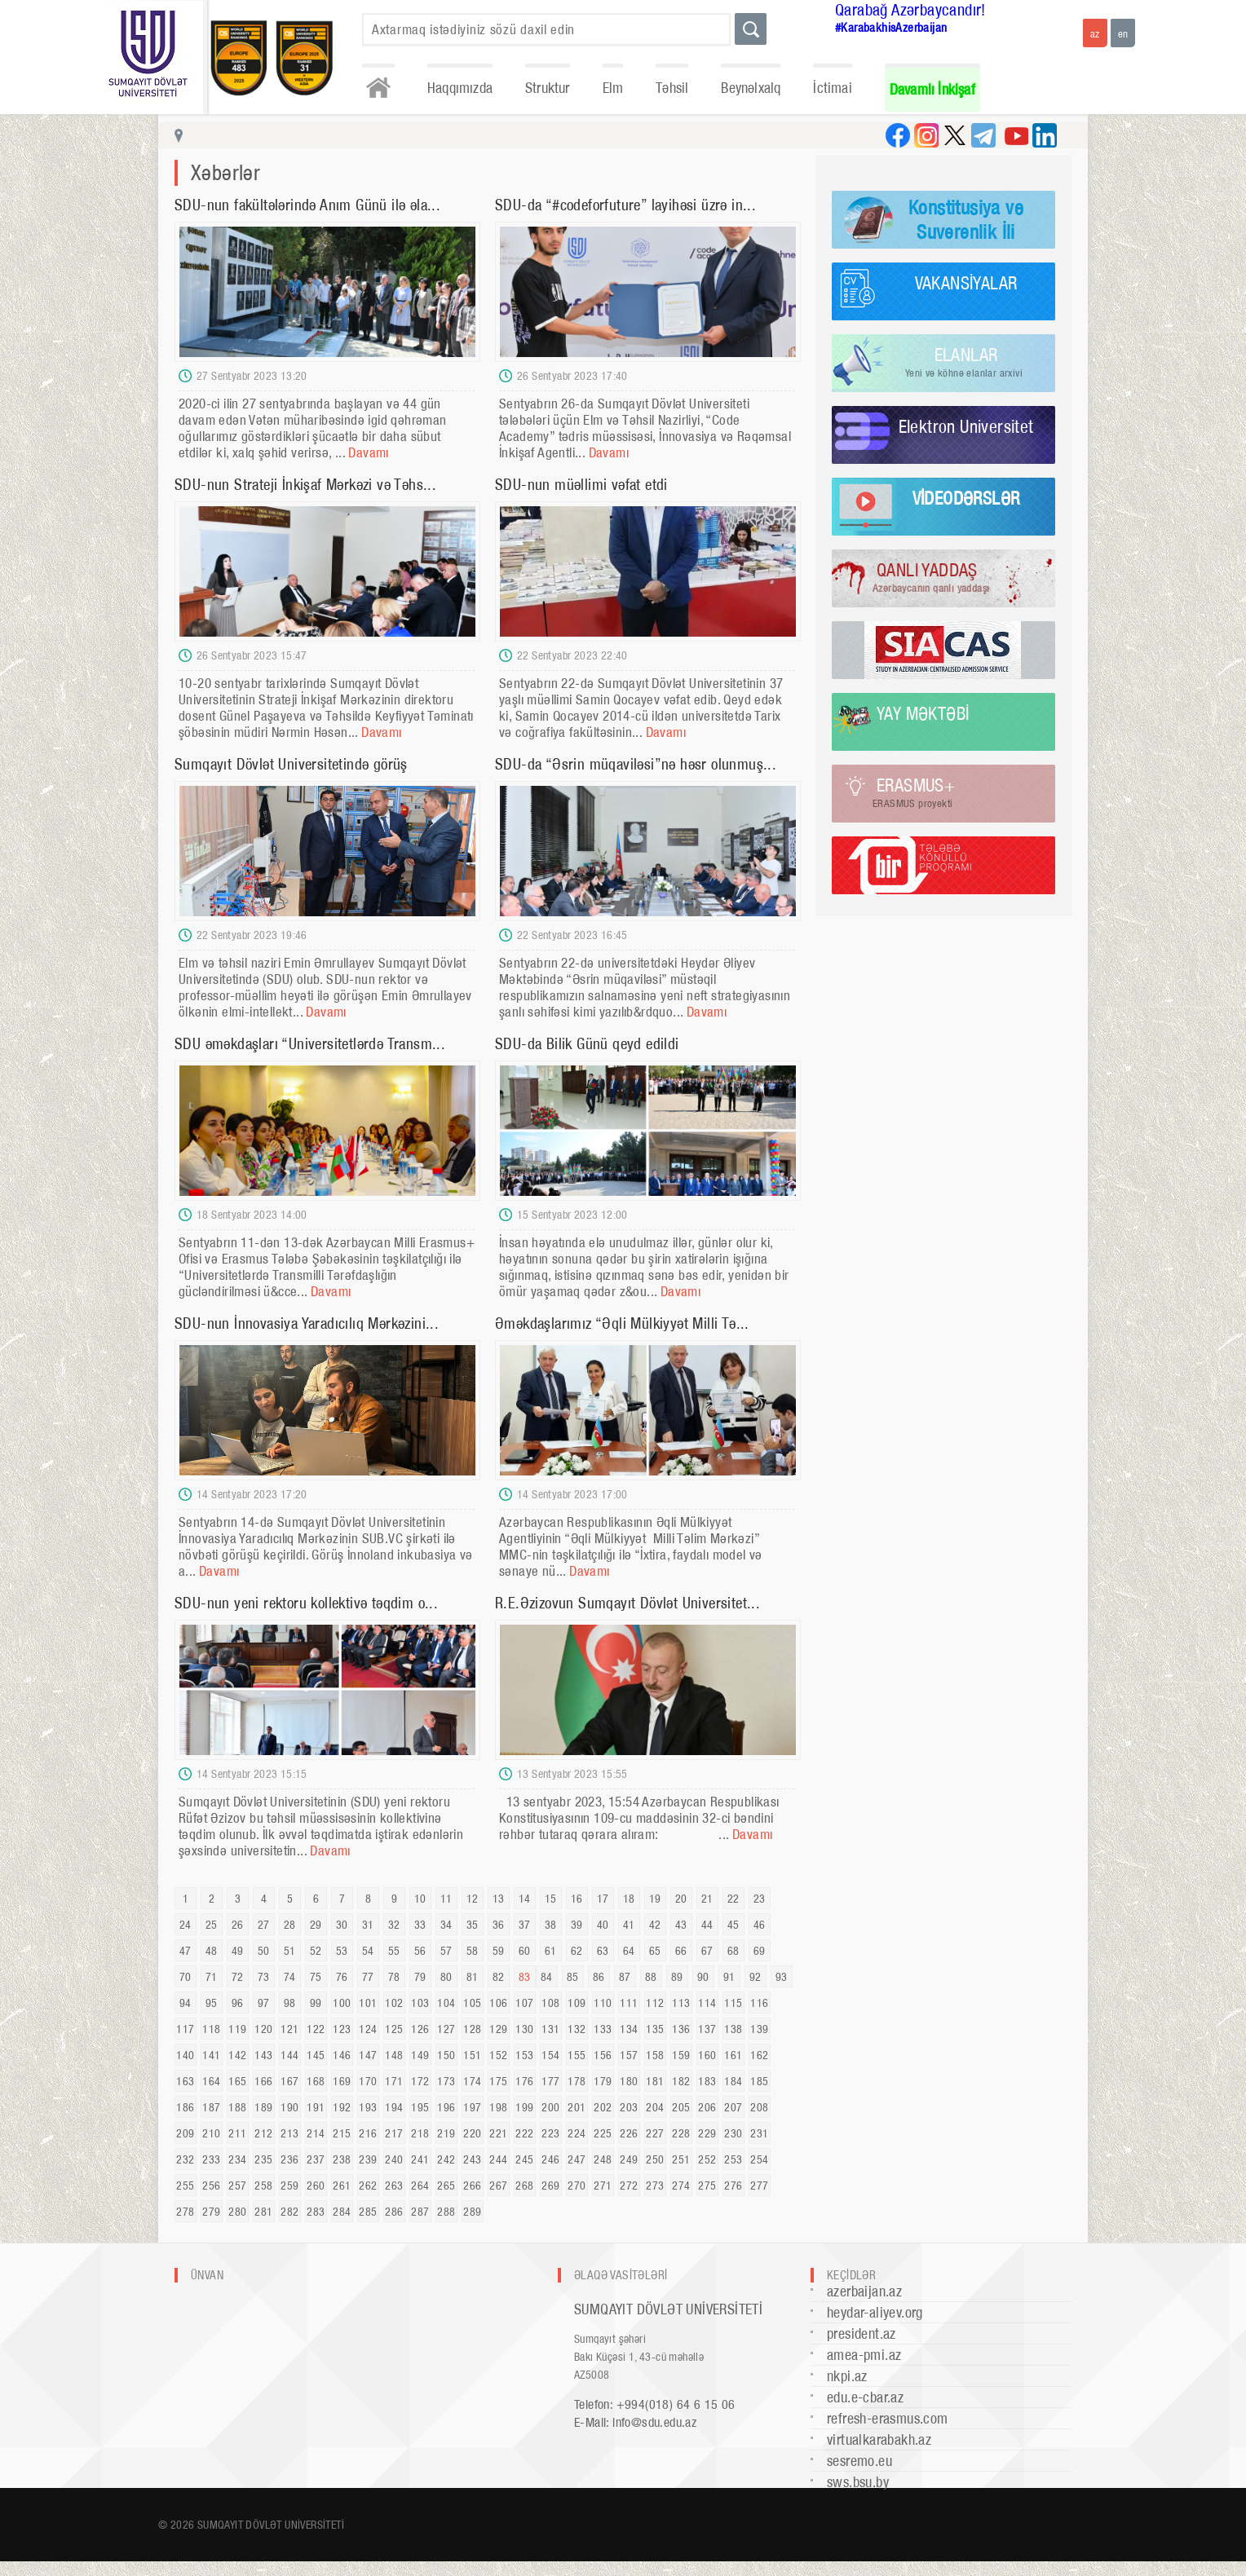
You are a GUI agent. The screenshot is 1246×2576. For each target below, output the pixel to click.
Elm (613, 87)
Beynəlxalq (750, 87)
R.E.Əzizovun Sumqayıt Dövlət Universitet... (627, 1603)
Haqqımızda (460, 87)
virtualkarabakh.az (879, 2439)
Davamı (368, 452)
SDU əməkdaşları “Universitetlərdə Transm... (310, 1043)
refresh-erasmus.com (887, 2418)
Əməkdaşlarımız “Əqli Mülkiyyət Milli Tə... (622, 1323)
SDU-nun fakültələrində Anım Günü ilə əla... (307, 205)
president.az (861, 2333)
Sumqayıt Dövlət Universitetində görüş (291, 764)
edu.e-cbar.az (865, 2397)
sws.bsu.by (858, 2481)
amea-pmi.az (864, 2354)
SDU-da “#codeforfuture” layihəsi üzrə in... (625, 205)
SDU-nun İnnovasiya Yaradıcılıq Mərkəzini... (307, 1323)
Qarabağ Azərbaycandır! (910, 10)
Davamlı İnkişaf (932, 89)
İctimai (832, 87)
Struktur (547, 87)
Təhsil (672, 87)
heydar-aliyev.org (875, 2312)
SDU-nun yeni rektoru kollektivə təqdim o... (306, 1603)
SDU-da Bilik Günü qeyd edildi (587, 1043)
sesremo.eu (859, 2460)
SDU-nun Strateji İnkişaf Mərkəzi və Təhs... (305, 484)
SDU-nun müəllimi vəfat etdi (581, 484)
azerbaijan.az (864, 2291)
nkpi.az (847, 2375)
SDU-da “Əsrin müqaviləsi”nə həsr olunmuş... (635, 764)
